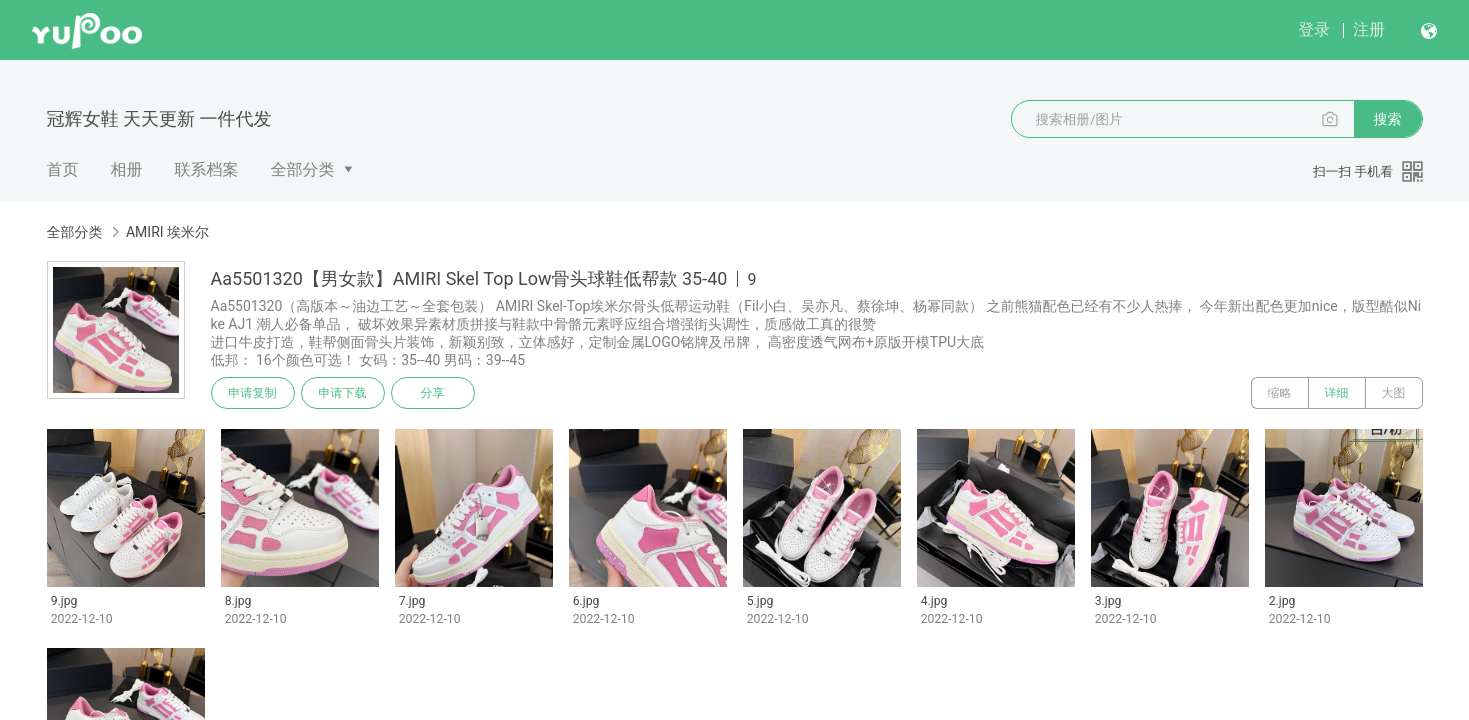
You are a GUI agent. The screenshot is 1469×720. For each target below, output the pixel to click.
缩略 (1280, 393)
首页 (63, 169)
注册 (1369, 29)
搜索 (1388, 119)
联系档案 (207, 169)
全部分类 (303, 169)
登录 (1314, 29)
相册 (127, 169)
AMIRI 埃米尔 (167, 232)
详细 (1337, 393)
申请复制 (253, 393)
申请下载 (343, 393)
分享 (433, 393)
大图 (1394, 393)
